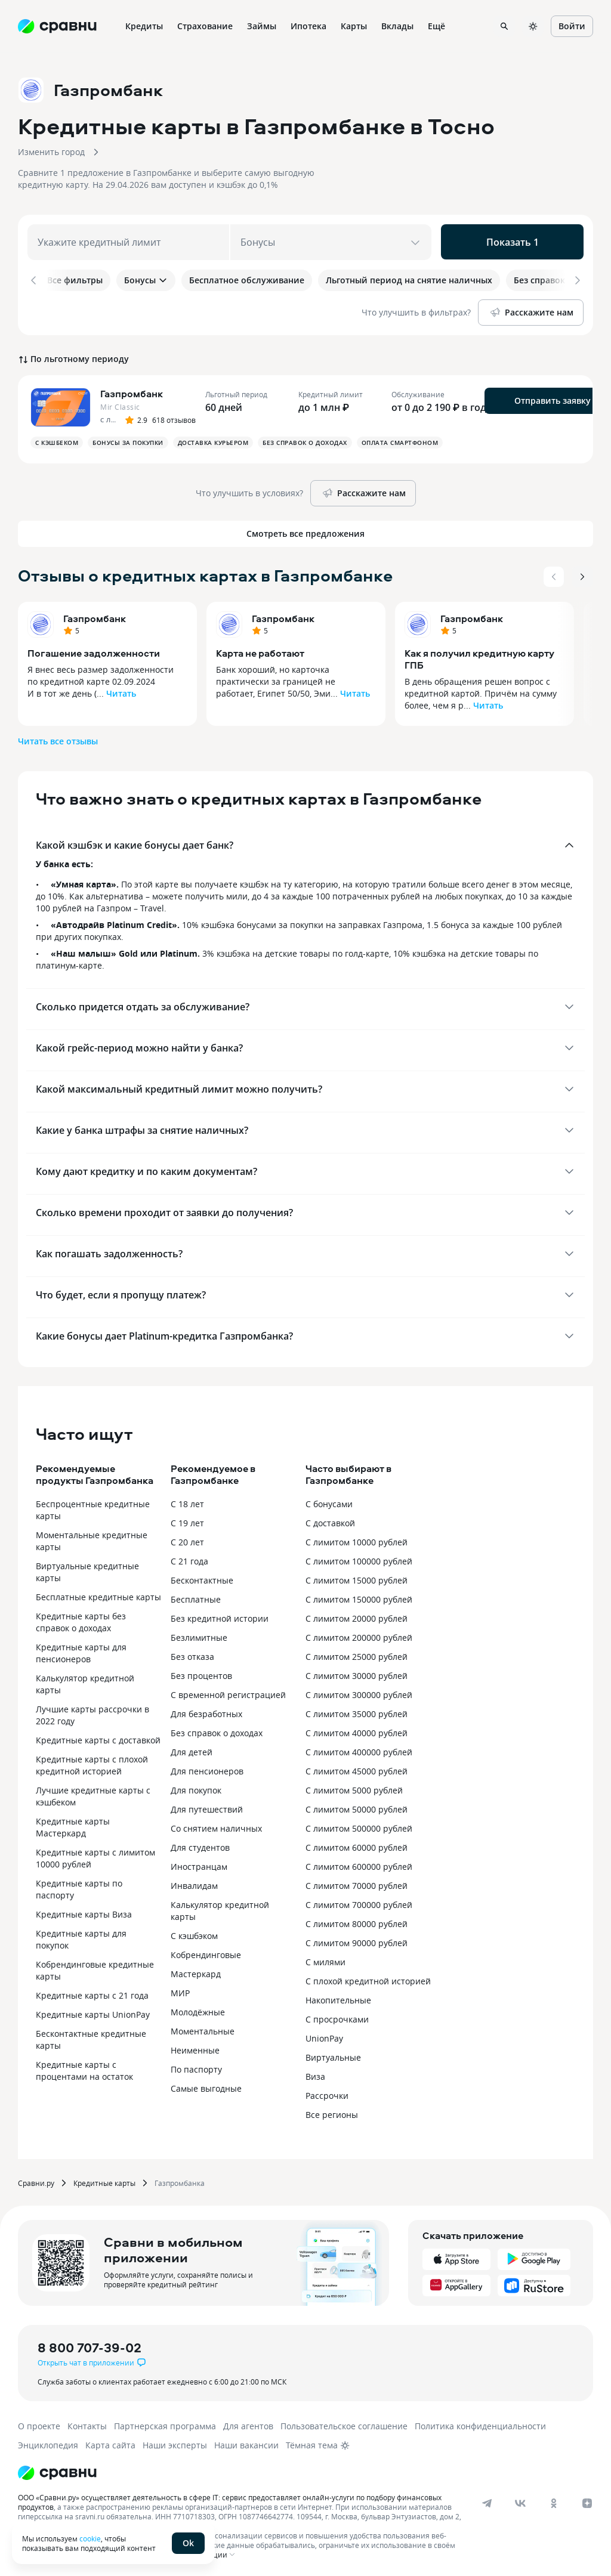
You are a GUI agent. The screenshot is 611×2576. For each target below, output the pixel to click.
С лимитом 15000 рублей (357, 1578)
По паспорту (196, 2067)
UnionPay (324, 2036)
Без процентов (201, 1673)
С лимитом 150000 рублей (359, 1597)
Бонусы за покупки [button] (127, 440)
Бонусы (146, 280)
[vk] (520, 2501)
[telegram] (487, 2501)
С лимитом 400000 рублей (359, 1749)
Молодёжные (198, 2009)
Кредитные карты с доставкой (98, 1737)
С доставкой (330, 1520)
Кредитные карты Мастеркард (73, 1824)
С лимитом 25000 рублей (357, 1654)
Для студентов (200, 1845)
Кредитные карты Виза (84, 1912)
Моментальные (202, 2028)
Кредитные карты (104, 2180)
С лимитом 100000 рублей (359, 1558)
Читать (121, 691)
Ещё (436, 26)
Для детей (191, 1749)
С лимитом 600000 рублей (359, 1864)
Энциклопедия (48, 2442)
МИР (180, 1990)
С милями (325, 1959)
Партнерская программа (165, 2423)
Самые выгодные (206, 2086)
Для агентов (248, 2423)
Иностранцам (199, 1864)
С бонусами (329, 1501)
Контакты (87, 2423)
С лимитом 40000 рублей (357, 1730)
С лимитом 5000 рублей (354, 1787)
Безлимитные (199, 1635)
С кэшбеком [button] (56, 440)
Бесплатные (196, 1597)
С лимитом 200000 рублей (359, 1635)
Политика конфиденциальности (480, 2423)
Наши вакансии (246, 2442)
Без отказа (192, 1654)
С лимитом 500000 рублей (359, 1826)
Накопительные (338, 1997)
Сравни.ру (36, 2180)
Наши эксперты (175, 2442)
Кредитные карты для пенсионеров (81, 1650)
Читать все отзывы (58, 738)
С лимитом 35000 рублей (357, 1711)
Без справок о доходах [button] (305, 440)
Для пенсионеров (207, 1768)
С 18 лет (187, 1501)
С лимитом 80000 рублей (357, 1921)
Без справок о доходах (217, 1730)
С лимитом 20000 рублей (357, 1616)
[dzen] (587, 2501)
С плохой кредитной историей (368, 1978)
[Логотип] (57, 2470)
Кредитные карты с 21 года (92, 1993)
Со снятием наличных (216, 1826)
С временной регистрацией (228, 1692)
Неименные (195, 2048)
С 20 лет (187, 1539)
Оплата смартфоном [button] (400, 440)
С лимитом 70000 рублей (357, 1883)
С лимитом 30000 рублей (357, 1673)
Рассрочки (327, 2093)
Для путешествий (207, 1807)
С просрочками (337, 2017)
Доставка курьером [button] (213, 440)
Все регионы (332, 2112)
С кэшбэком (194, 1933)
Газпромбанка (180, 2180)
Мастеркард (196, 1971)
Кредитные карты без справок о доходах (81, 1619)
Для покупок (196, 1787)
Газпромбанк (94, 616)
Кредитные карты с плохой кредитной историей (92, 1762)
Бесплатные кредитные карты (98, 1594)
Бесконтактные (202, 1578)
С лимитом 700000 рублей (359, 1902)
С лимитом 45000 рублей (357, 1768)
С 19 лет (187, 1520)
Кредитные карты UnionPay (93, 2012)
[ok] (554, 2501)
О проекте (39, 2423)
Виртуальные (333, 2055)
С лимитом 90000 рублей (357, 1940)
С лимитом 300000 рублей (359, 1692)
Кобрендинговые (206, 1952)
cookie (90, 2538)
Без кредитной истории (220, 1616)
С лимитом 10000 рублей (357, 1539)
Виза (315, 2074)
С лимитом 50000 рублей (357, 1807)
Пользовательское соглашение (344, 2423)
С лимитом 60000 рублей (357, 1845)
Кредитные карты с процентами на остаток (84, 2068)
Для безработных (206, 1711)
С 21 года (189, 1558)
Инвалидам (194, 1883)
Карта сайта (110, 2442)
